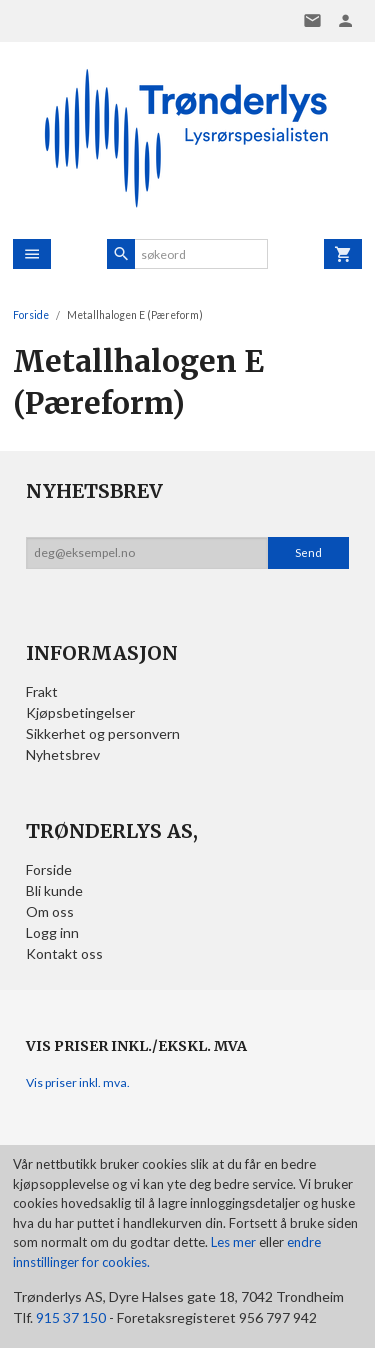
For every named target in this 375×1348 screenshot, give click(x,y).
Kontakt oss (64, 953)
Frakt (42, 691)
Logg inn (52, 932)
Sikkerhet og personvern (103, 733)
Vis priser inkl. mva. (78, 1082)
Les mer (235, 1242)
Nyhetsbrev (63, 754)
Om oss (50, 911)
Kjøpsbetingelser (80, 712)
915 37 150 (71, 1317)
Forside (31, 315)
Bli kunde (54, 890)
